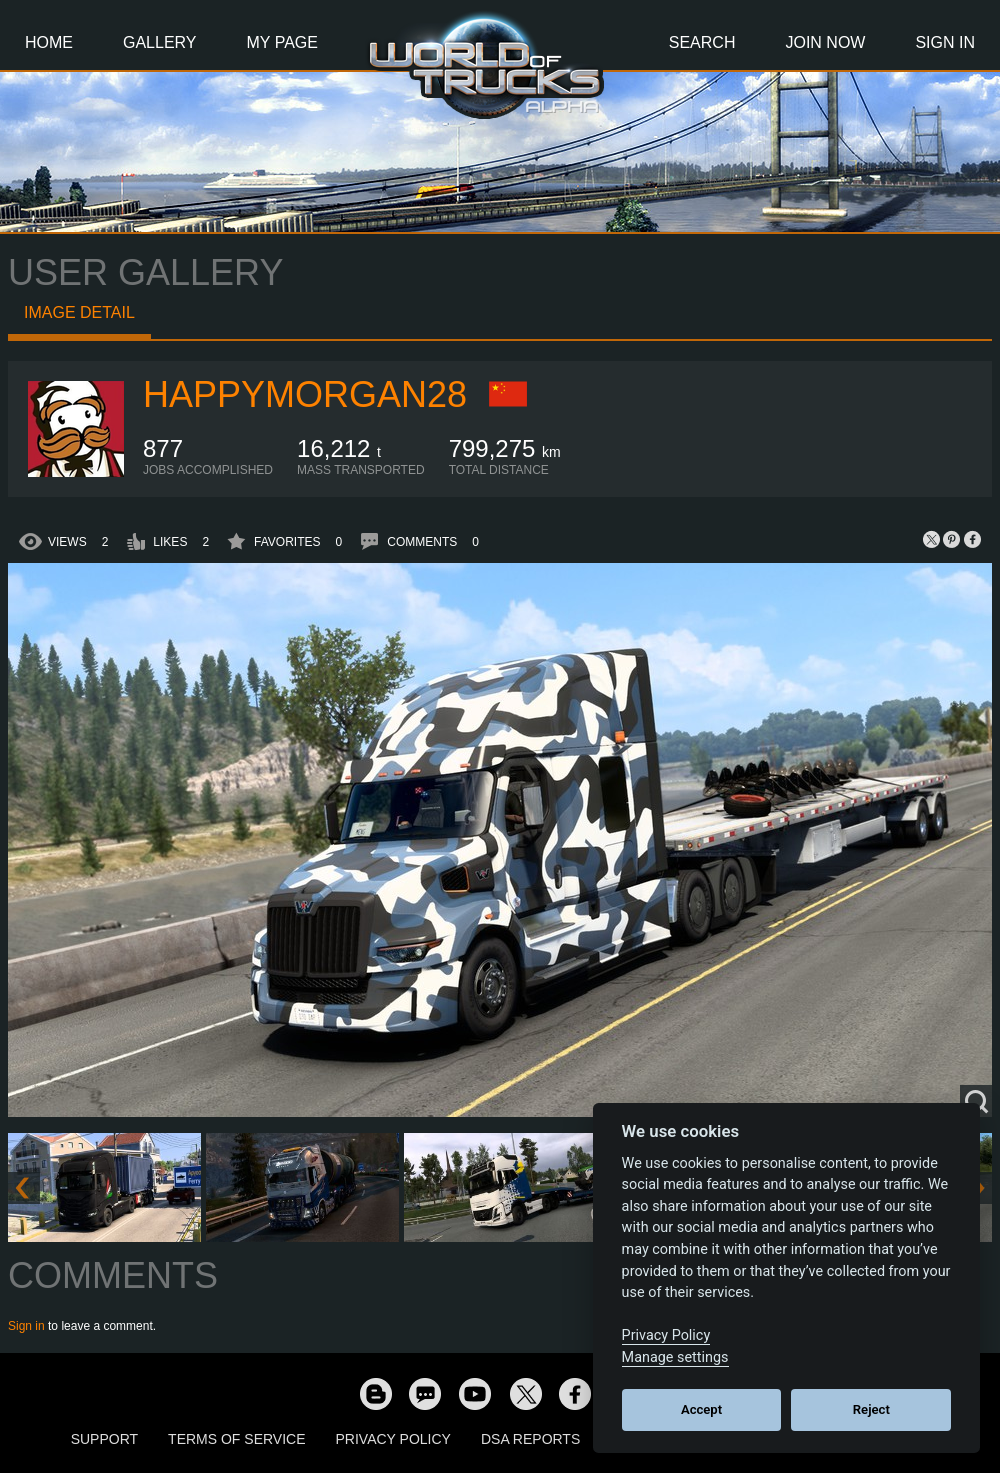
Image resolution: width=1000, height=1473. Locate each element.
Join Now (825, 42)
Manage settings (675, 1357)
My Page (282, 42)
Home (49, 42)
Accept (701, 1409)
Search (702, 42)
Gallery (160, 42)
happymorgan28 (305, 394)
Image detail (79, 312)
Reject (871, 1409)
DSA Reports (530, 1439)
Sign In (945, 42)
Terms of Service (236, 1439)
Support (104, 1439)
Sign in (26, 1326)
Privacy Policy (393, 1439)
